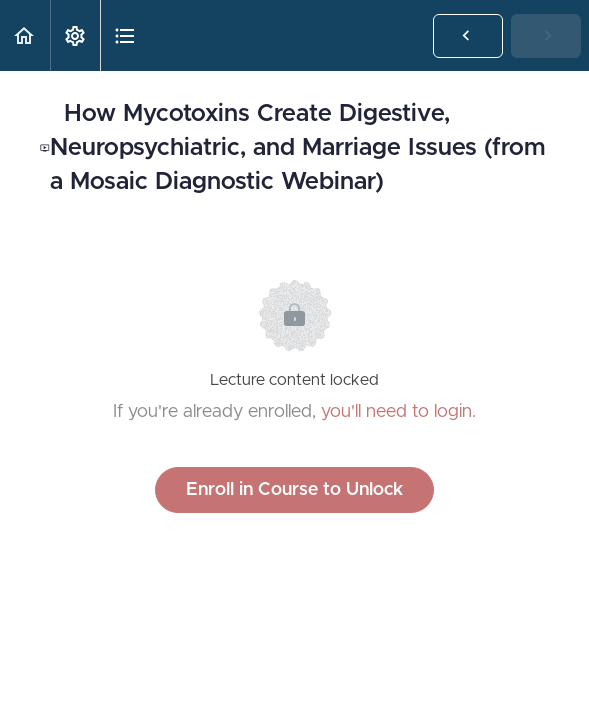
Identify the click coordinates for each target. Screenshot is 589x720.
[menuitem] (75, 35)
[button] (25, 35)
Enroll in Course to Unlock (294, 490)
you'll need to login (396, 412)
